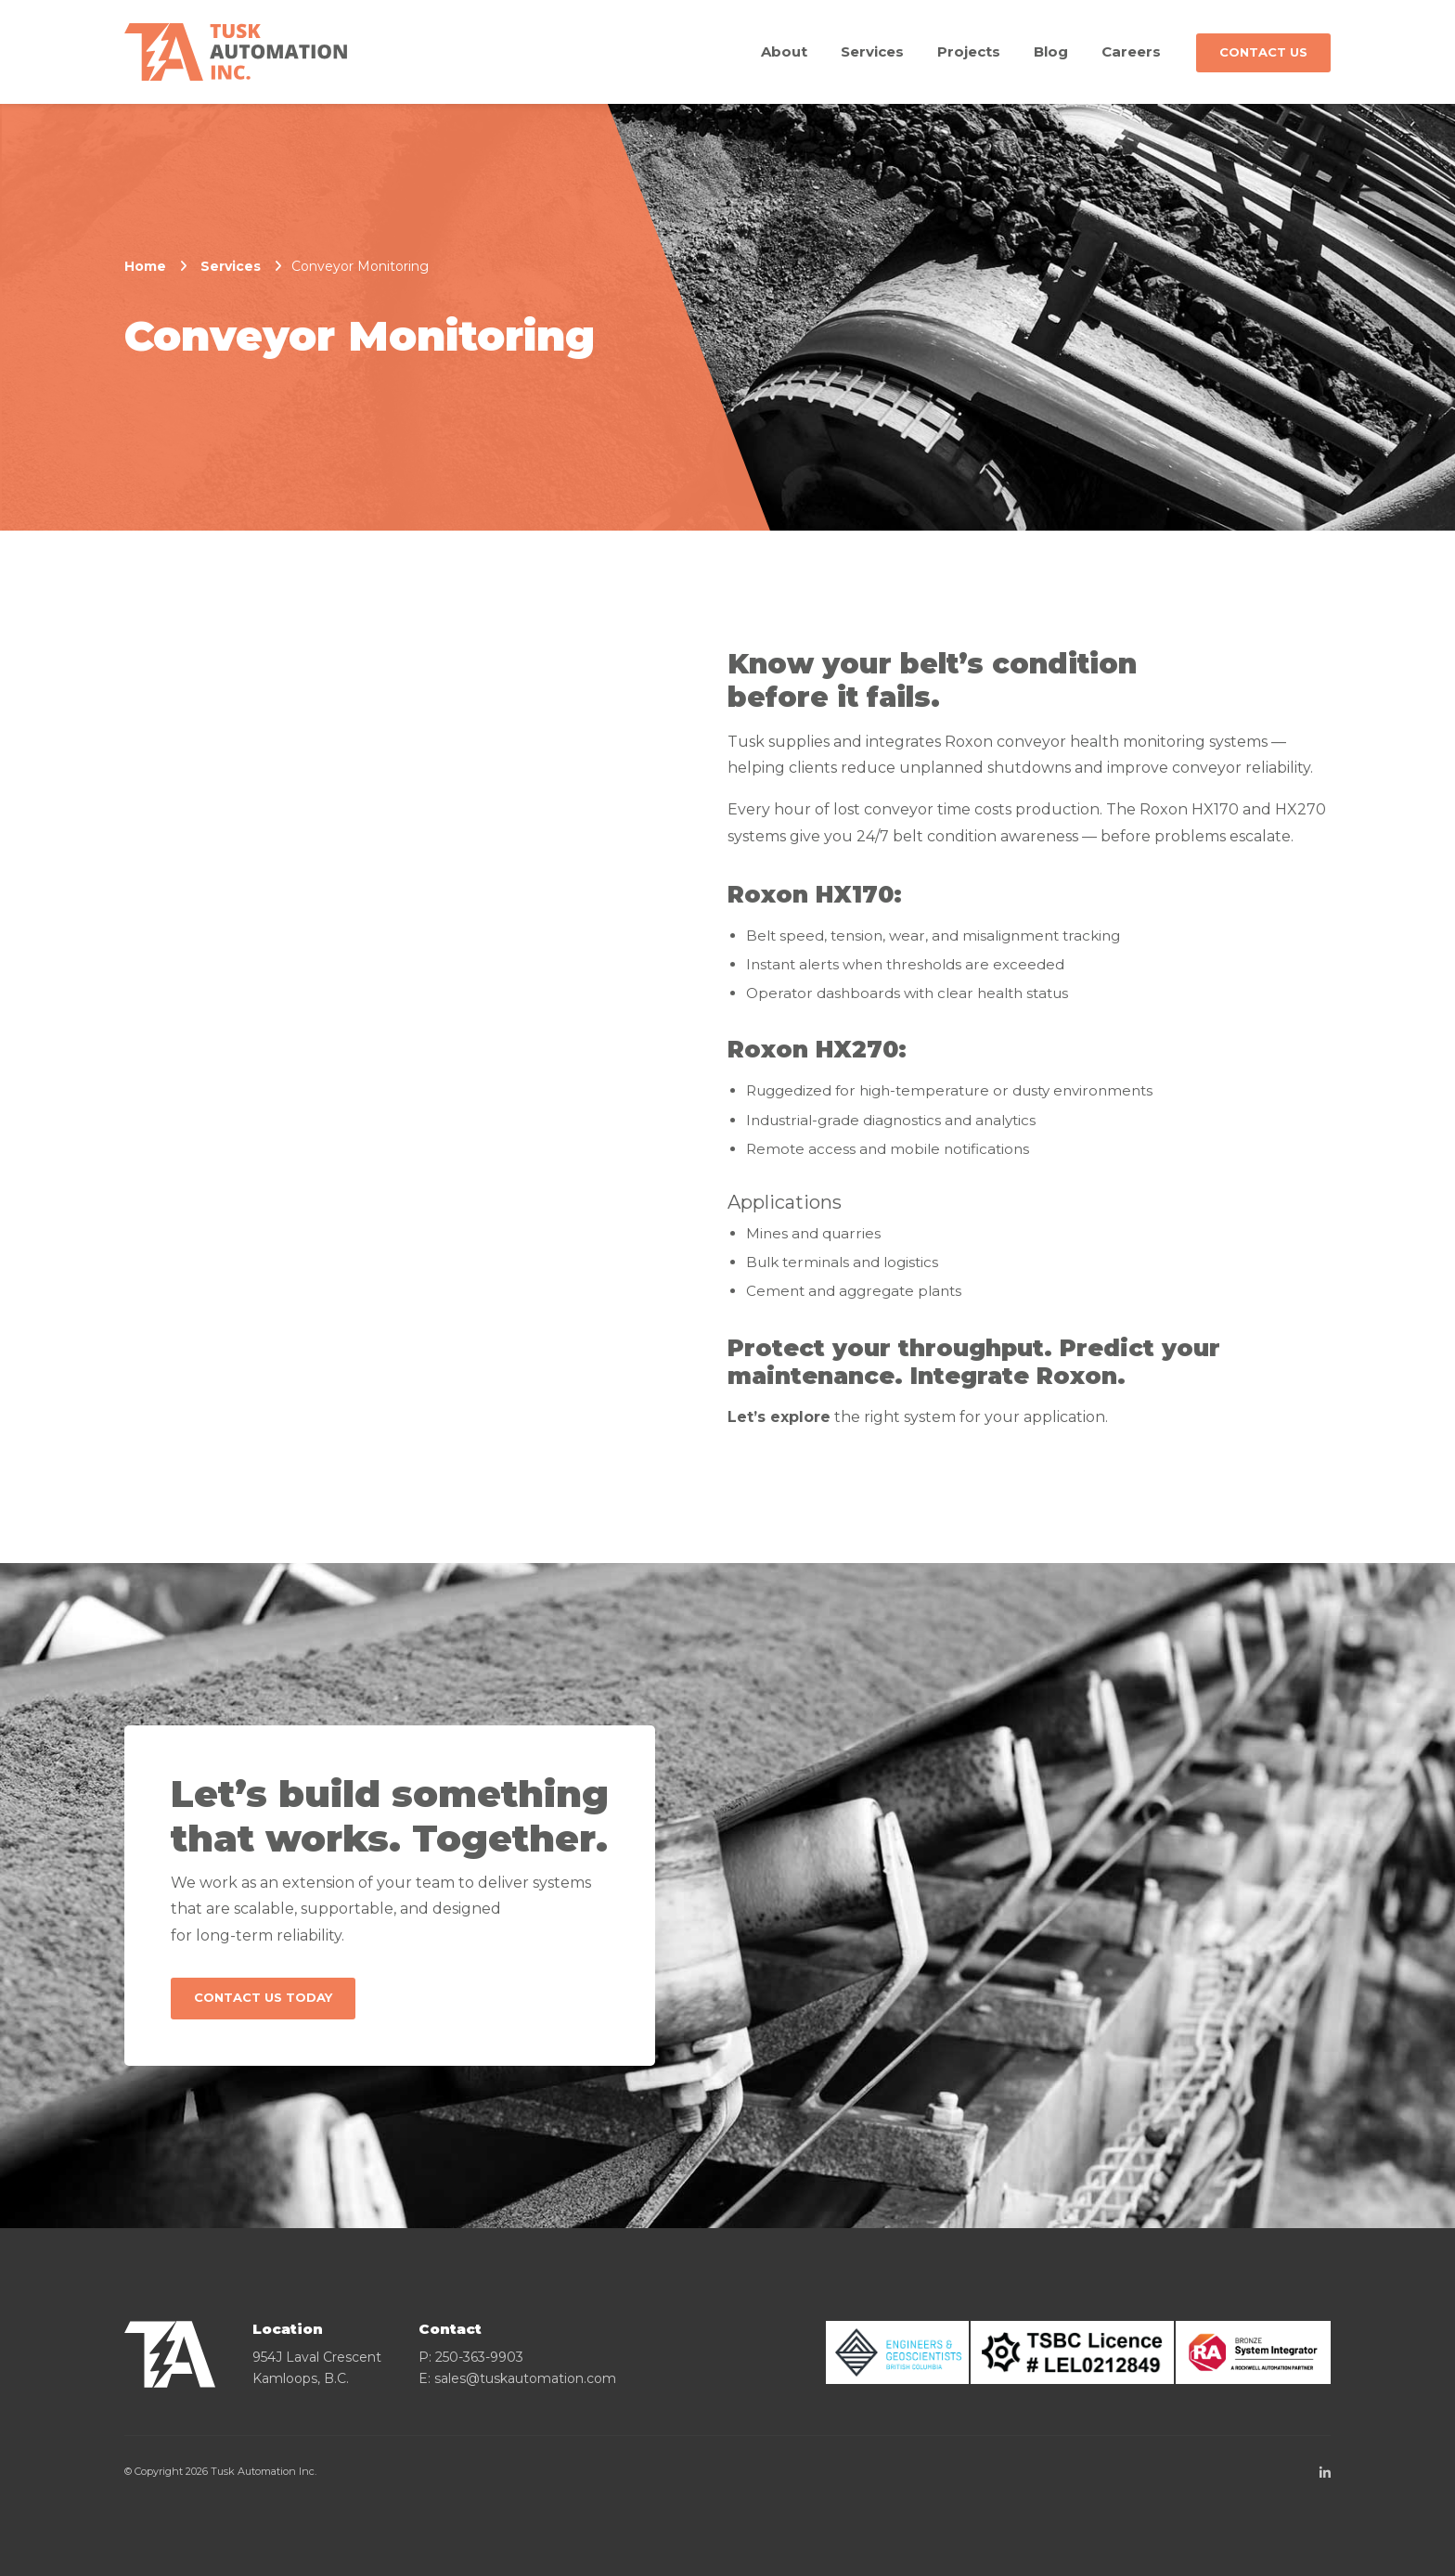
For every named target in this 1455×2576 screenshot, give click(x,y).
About (784, 51)
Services (872, 51)
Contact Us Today (263, 1997)
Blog (1051, 51)
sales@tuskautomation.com (525, 2378)
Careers (1131, 51)
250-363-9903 (479, 2357)
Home (145, 266)
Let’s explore (779, 1417)
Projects (968, 51)
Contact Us (1263, 52)
